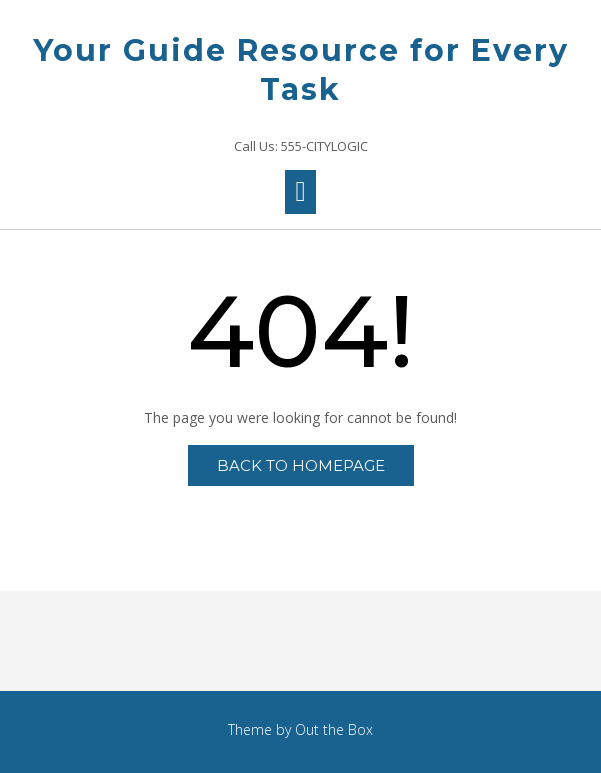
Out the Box (334, 729)
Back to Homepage (301, 465)
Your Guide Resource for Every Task (301, 70)
